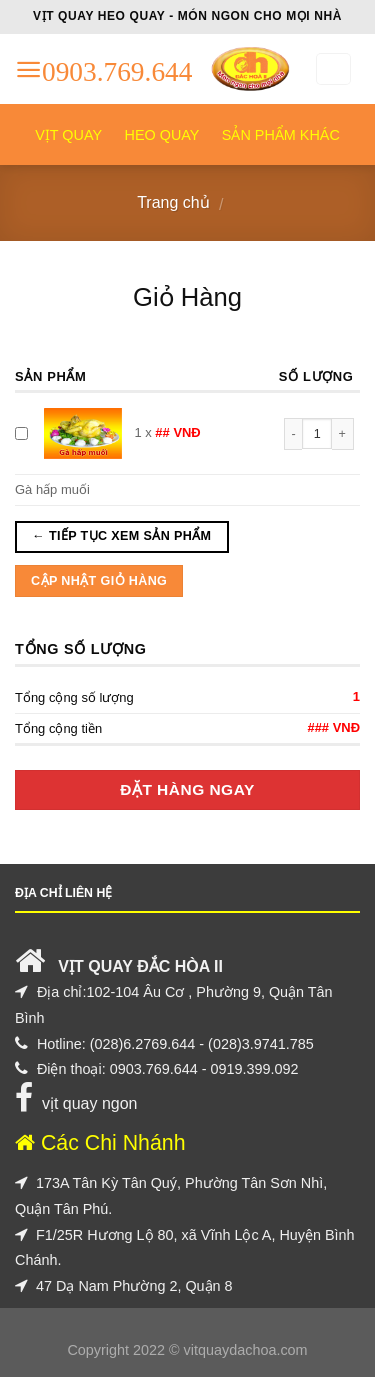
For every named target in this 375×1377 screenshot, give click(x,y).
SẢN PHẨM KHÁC (281, 135)
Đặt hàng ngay (187, 789)
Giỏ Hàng (187, 297)
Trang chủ (173, 202)
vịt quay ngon (90, 1103)
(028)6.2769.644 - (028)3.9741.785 (202, 1044)
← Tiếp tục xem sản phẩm (121, 536)
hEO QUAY (162, 135)
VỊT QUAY (68, 135)
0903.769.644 (154, 1069)
